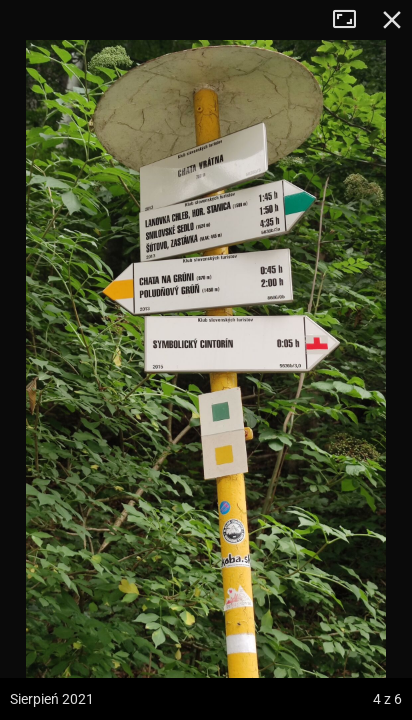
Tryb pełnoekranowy (352, 20)
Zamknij (392, 20)
